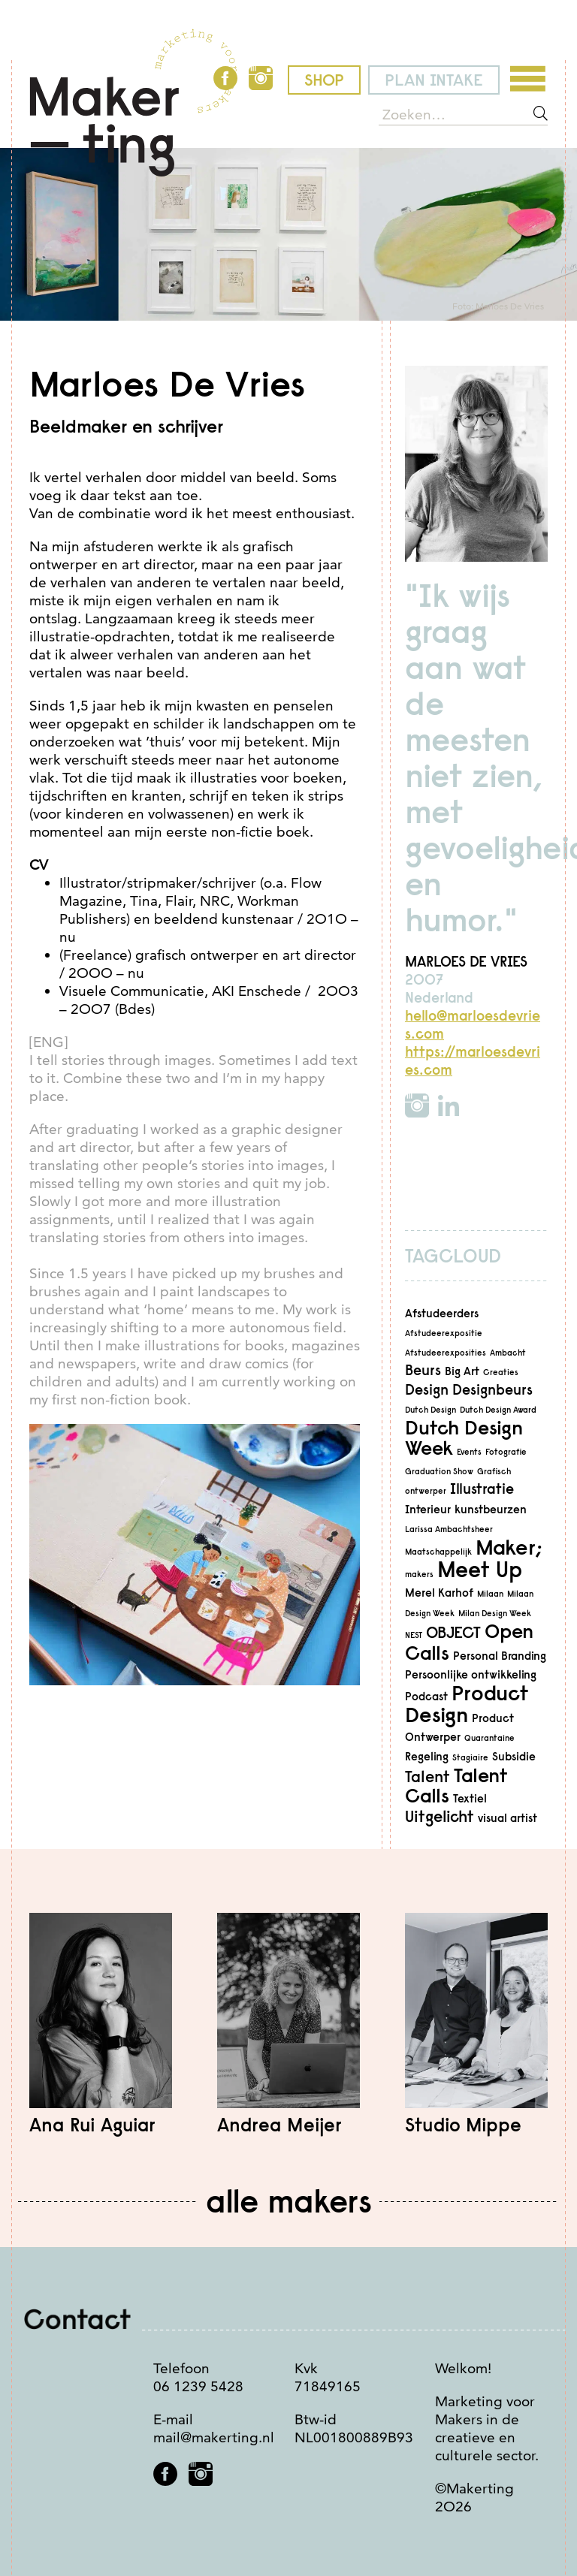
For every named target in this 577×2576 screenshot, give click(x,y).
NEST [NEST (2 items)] (413, 1635)
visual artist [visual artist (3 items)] (507, 1818)
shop (324, 80)
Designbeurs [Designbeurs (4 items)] (492, 1389)
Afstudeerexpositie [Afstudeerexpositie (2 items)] (443, 1333)
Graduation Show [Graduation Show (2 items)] (439, 1471)
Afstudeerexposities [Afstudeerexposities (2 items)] (445, 1352)
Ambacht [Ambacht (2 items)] (508, 1352)
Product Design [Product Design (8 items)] (467, 1703)
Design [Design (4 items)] (427, 1389)
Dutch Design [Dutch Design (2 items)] (430, 1409)
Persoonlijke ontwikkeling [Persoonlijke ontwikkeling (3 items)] (470, 1674)
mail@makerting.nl (213, 2437)
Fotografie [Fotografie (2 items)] (506, 1451)
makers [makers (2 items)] (419, 1574)
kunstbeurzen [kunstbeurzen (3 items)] (491, 1509)
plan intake (434, 80)
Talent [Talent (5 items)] (427, 1776)
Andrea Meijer (279, 2125)
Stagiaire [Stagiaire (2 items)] (470, 1757)
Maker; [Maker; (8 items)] (509, 1547)
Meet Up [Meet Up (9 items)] (479, 1569)
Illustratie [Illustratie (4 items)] (482, 1489)
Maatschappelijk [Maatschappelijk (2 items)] (438, 1551)
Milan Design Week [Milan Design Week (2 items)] (494, 1613)
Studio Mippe (463, 2125)
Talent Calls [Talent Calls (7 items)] (456, 1785)
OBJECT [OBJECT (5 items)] (453, 1632)
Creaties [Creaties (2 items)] (500, 1372)
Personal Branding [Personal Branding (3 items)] (499, 1655)
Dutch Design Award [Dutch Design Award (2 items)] (498, 1409)
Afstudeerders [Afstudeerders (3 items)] (442, 1313)
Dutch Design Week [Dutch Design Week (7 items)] (464, 1437)
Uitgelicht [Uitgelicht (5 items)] (439, 1816)
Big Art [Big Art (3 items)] (462, 1371)
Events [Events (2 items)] (469, 1451)
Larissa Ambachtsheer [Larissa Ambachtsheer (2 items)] (449, 1529)
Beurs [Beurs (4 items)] (423, 1370)
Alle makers (289, 2201)
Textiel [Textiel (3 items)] (470, 1798)
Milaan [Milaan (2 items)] (490, 1593)
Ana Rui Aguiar (92, 2125)
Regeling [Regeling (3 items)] (427, 1756)
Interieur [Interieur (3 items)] (428, 1509)
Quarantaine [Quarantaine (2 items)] (489, 1738)
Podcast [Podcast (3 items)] (426, 1696)
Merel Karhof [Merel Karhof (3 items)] (439, 1592)
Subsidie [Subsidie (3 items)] (514, 1756)
